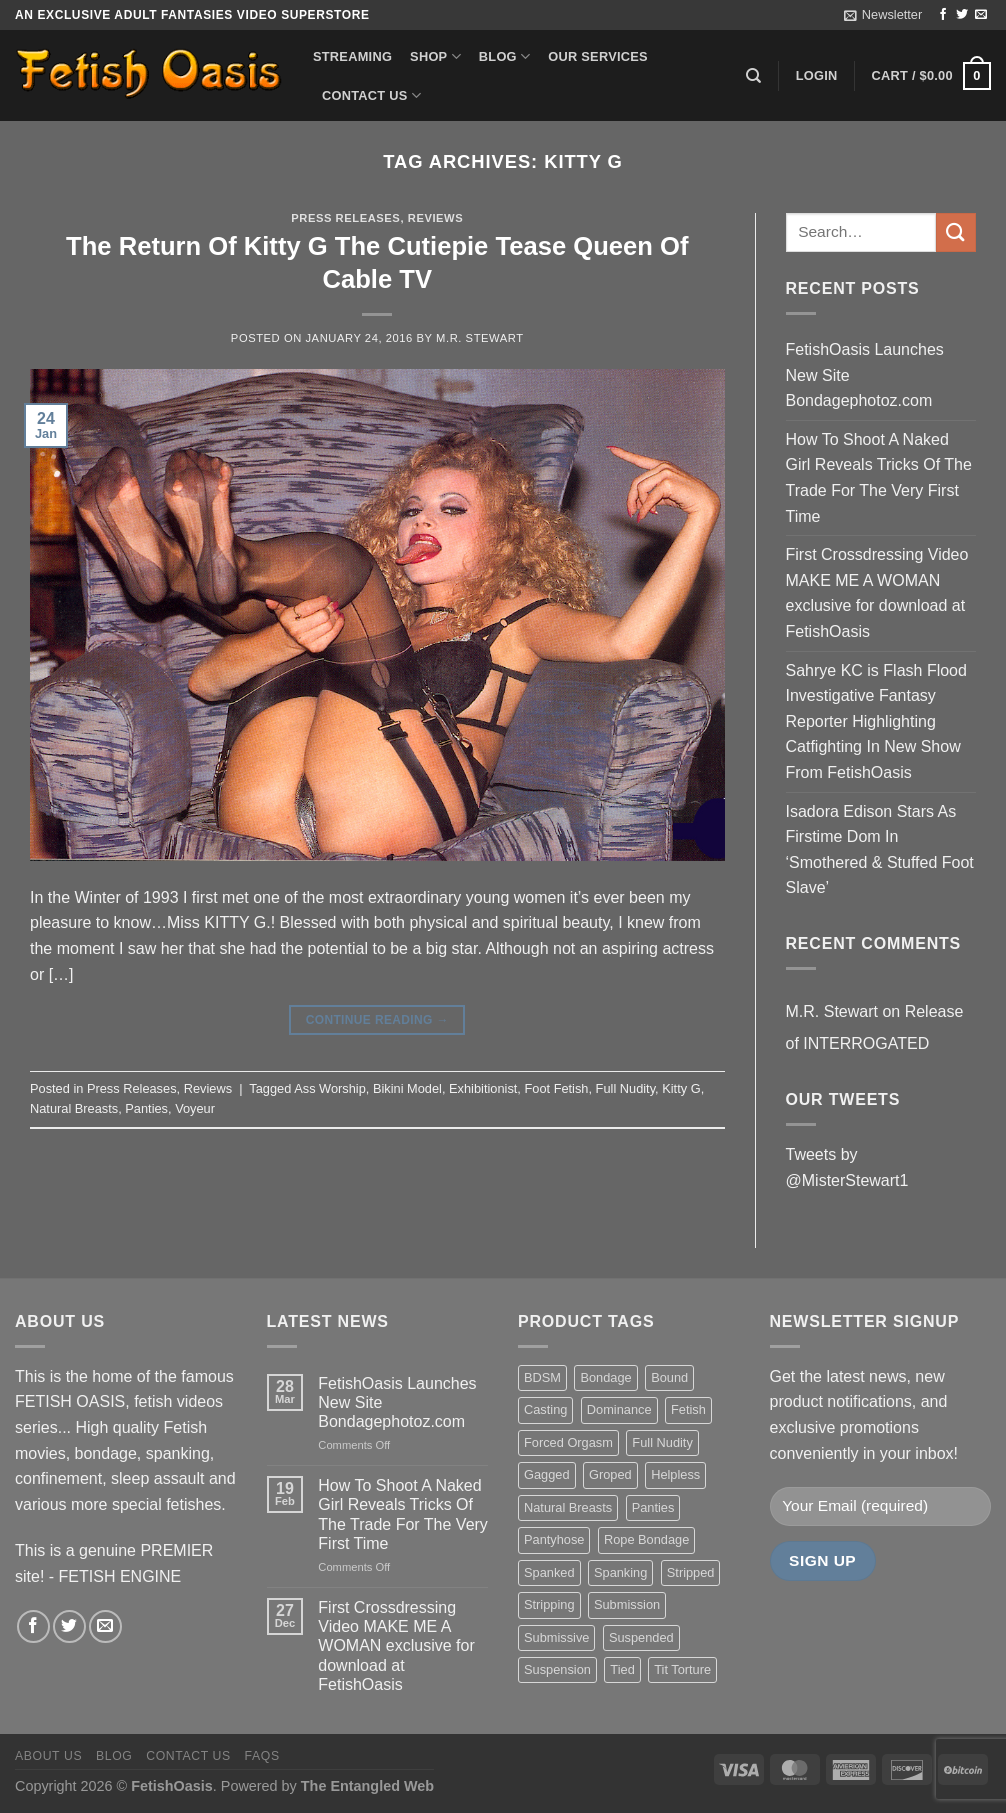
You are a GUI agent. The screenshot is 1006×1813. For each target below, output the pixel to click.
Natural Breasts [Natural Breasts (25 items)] (568, 1507)
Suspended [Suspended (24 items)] (641, 1637)
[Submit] (956, 232)
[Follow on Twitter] (962, 15)
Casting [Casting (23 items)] (545, 1409)
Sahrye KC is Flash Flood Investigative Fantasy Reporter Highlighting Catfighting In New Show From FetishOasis (876, 721)
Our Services (598, 56)
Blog (504, 56)
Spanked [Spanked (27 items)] (549, 1572)
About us (48, 1756)
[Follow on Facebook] (943, 15)
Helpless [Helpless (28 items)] (675, 1474)
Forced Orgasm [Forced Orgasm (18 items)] (568, 1442)
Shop (435, 56)
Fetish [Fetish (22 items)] (688, 1409)
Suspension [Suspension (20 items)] (557, 1669)
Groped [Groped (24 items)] (610, 1474)
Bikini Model (407, 1088)
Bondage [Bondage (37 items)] (605, 1377)
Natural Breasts (74, 1108)
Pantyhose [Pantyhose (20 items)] (554, 1539)
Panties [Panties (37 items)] (653, 1507)
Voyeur (195, 1108)
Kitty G (681, 1088)
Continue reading (377, 1020)
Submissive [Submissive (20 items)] (556, 1637)
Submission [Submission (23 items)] (627, 1604)
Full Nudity (626, 1088)
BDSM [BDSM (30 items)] (542, 1377)
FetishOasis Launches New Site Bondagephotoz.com (865, 375)
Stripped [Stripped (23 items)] (691, 1572)
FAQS (262, 1756)
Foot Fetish (556, 1088)
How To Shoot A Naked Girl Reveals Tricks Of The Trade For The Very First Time (879, 478)
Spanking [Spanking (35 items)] (620, 1572)
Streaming (352, 56)
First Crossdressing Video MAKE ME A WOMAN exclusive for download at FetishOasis (877, 593)
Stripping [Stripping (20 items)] (549, 1604)
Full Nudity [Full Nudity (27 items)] (662, 1442)
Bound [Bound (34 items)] (669, 1377)
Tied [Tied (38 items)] (622, 1669)
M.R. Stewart (480, 338)
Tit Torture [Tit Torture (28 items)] (682, 1669)
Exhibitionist (483, 1088)
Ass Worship (330, 1088)
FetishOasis (172, 1786)
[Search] (753, 76)
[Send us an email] (981, 15)
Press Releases (345, 218)
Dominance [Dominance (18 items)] (619, 1409)
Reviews (436, 218)
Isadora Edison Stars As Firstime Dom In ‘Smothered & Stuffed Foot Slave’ (880, 850)
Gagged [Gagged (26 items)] (547, 1474)
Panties (146, 1108)
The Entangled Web (367, 1786)
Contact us (371, 95)
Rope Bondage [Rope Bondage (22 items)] (646, 1539)
